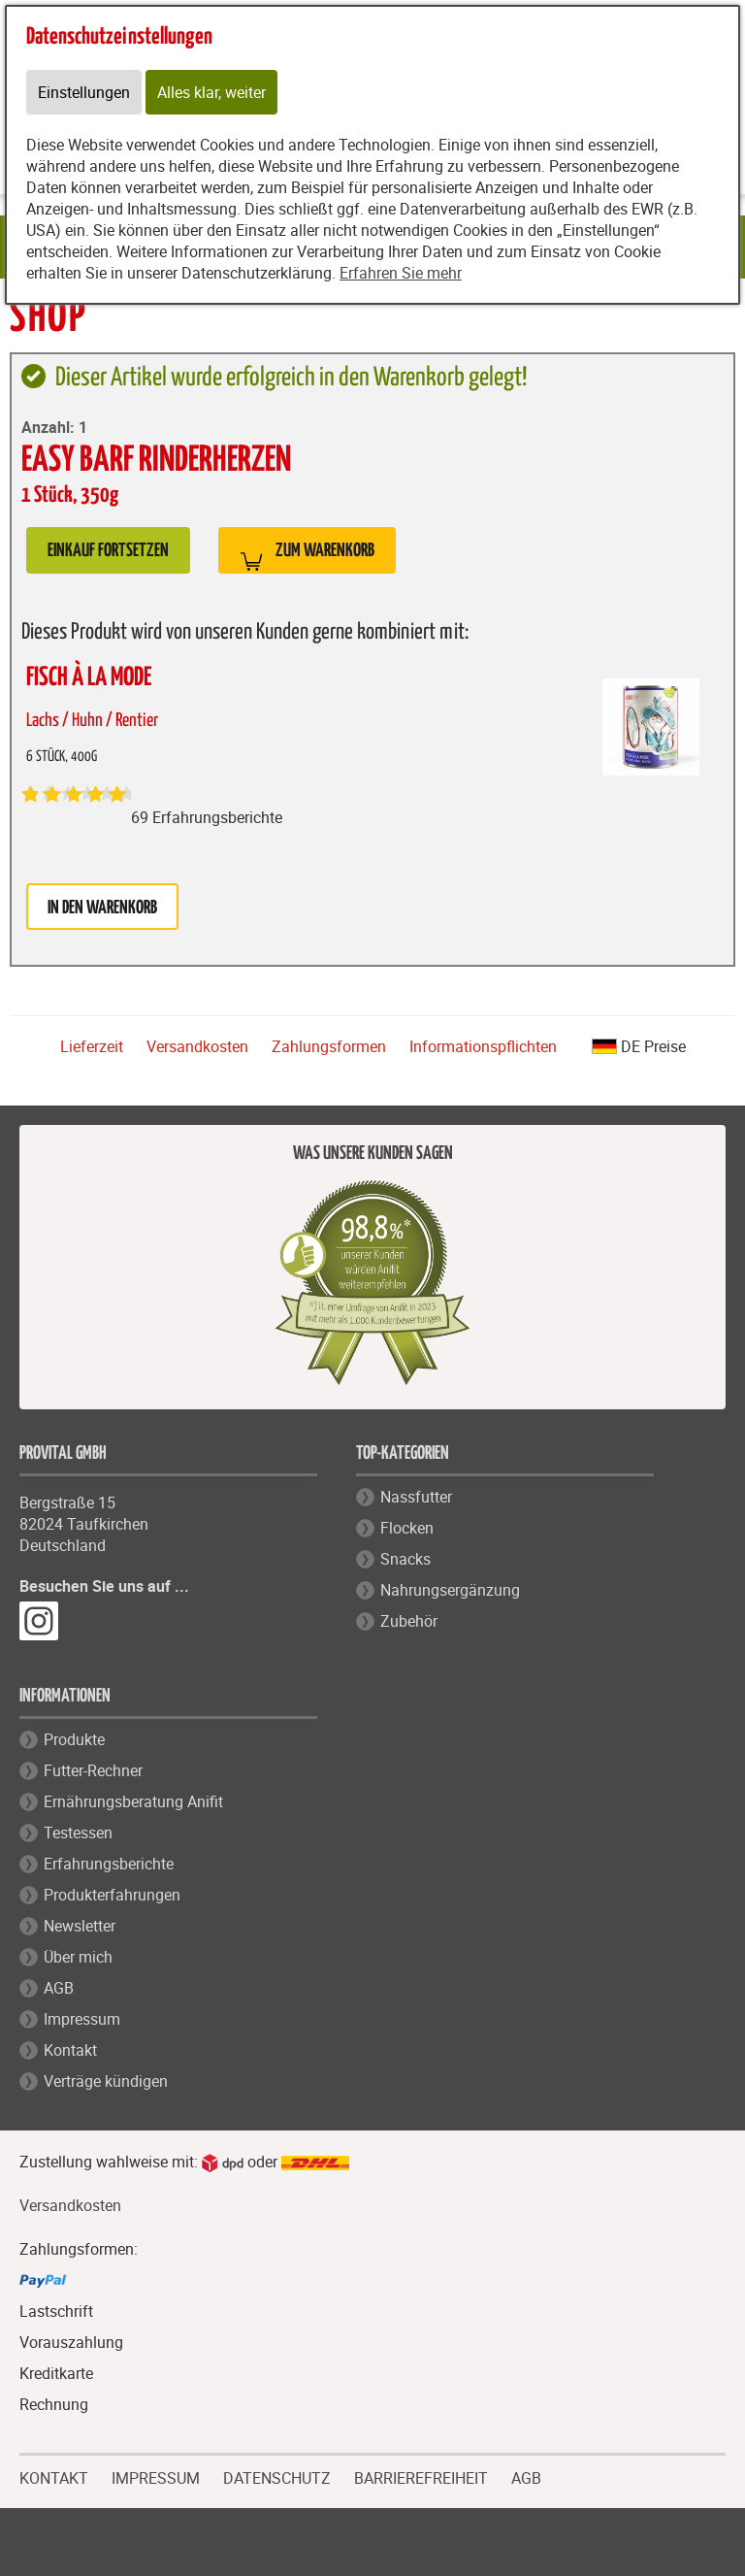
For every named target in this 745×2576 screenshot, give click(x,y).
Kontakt (70, 2050)
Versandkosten (197, 1046)
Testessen (78, 1832)
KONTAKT (53, 2476)
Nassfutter (416, 1496)
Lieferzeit (91, 1046)
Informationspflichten (483, 1046)
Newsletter (79, 1925)
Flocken (407, 1527)
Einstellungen (84, 92)
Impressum (82, 2019)
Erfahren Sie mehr (401, 272)
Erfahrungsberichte (109, 1863)
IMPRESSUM (156, 2476)
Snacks (405, 1558)
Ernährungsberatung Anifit (133, 1801)
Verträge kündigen (106, 2081)
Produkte (74, 1739)
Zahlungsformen (329, 1046)
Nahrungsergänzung (450, 1590)
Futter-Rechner (93, 1770)
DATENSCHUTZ (277, 2476)
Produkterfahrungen (112, 1894)
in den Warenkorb (102, 908)
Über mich (78, 1956)
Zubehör (408, 1621)
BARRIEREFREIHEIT (421, 2476)
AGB (59, 1987)
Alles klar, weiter (211, 92)
